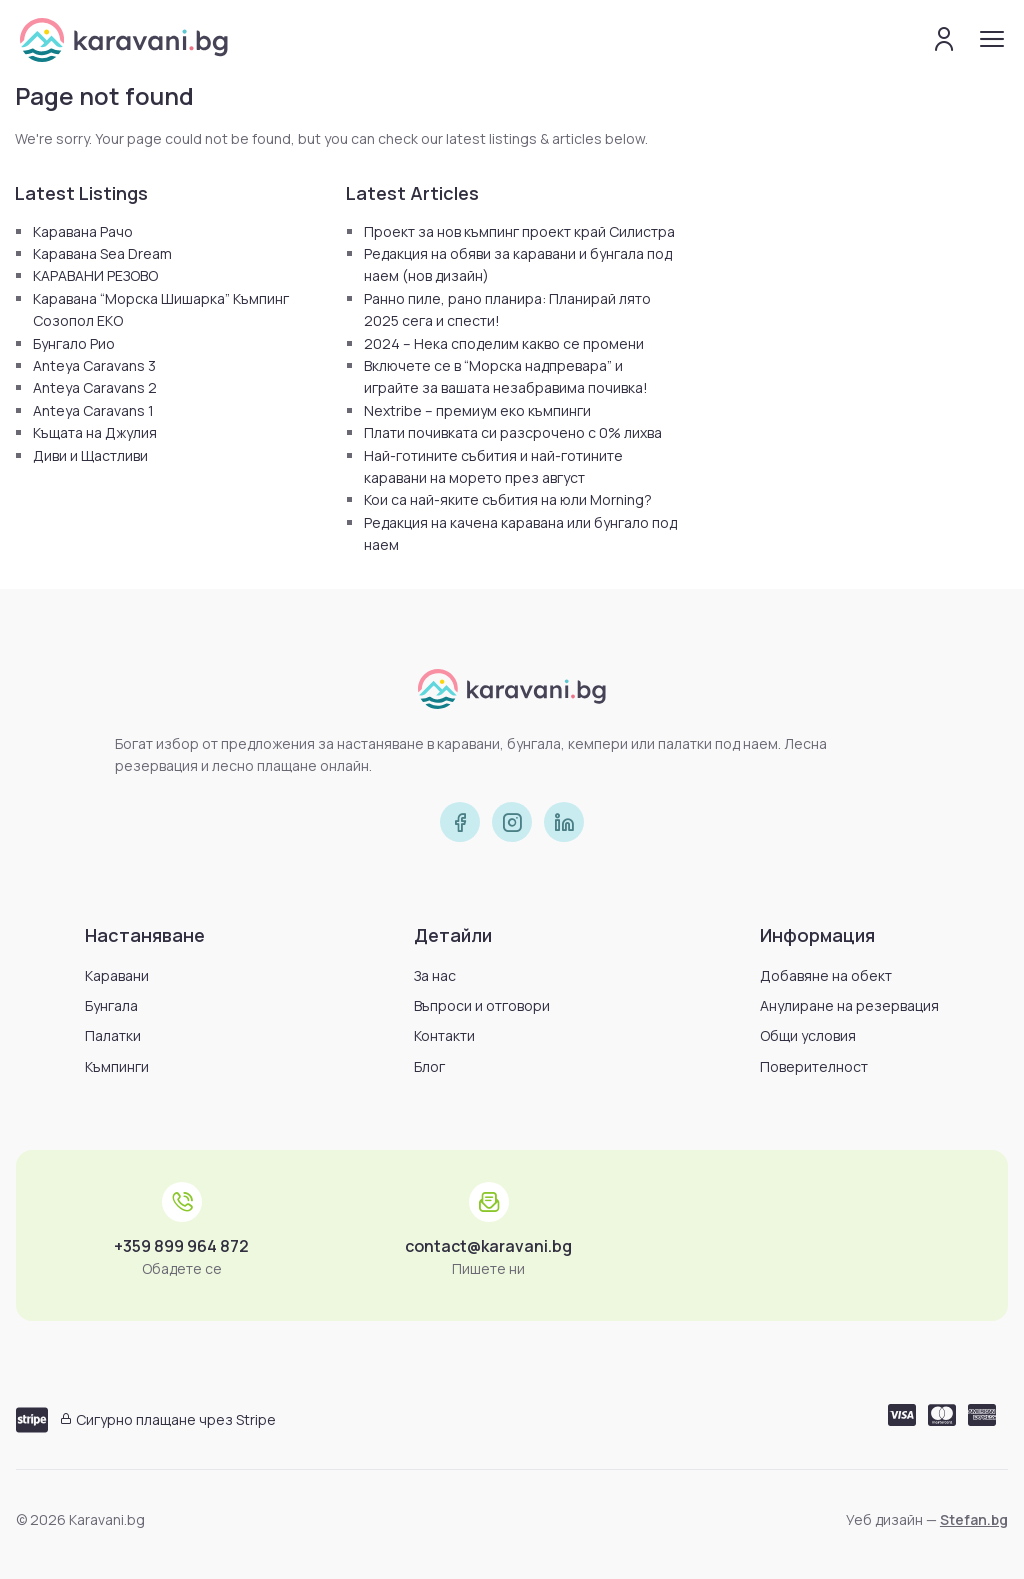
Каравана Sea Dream (102, 253)
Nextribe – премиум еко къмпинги (477, 410)
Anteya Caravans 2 (95, 387)
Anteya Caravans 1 (93, 410)
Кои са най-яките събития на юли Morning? (508, 499)
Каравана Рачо (83, 231)
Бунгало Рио (74, 343)
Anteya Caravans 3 (94, 365)
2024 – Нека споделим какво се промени (504, 343)
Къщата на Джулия (95, 432)
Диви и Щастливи (90, 455)
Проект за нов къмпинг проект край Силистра (519, 231)
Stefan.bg (974, 1519)
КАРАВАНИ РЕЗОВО (95, 275)
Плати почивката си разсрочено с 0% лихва (513, 432)
